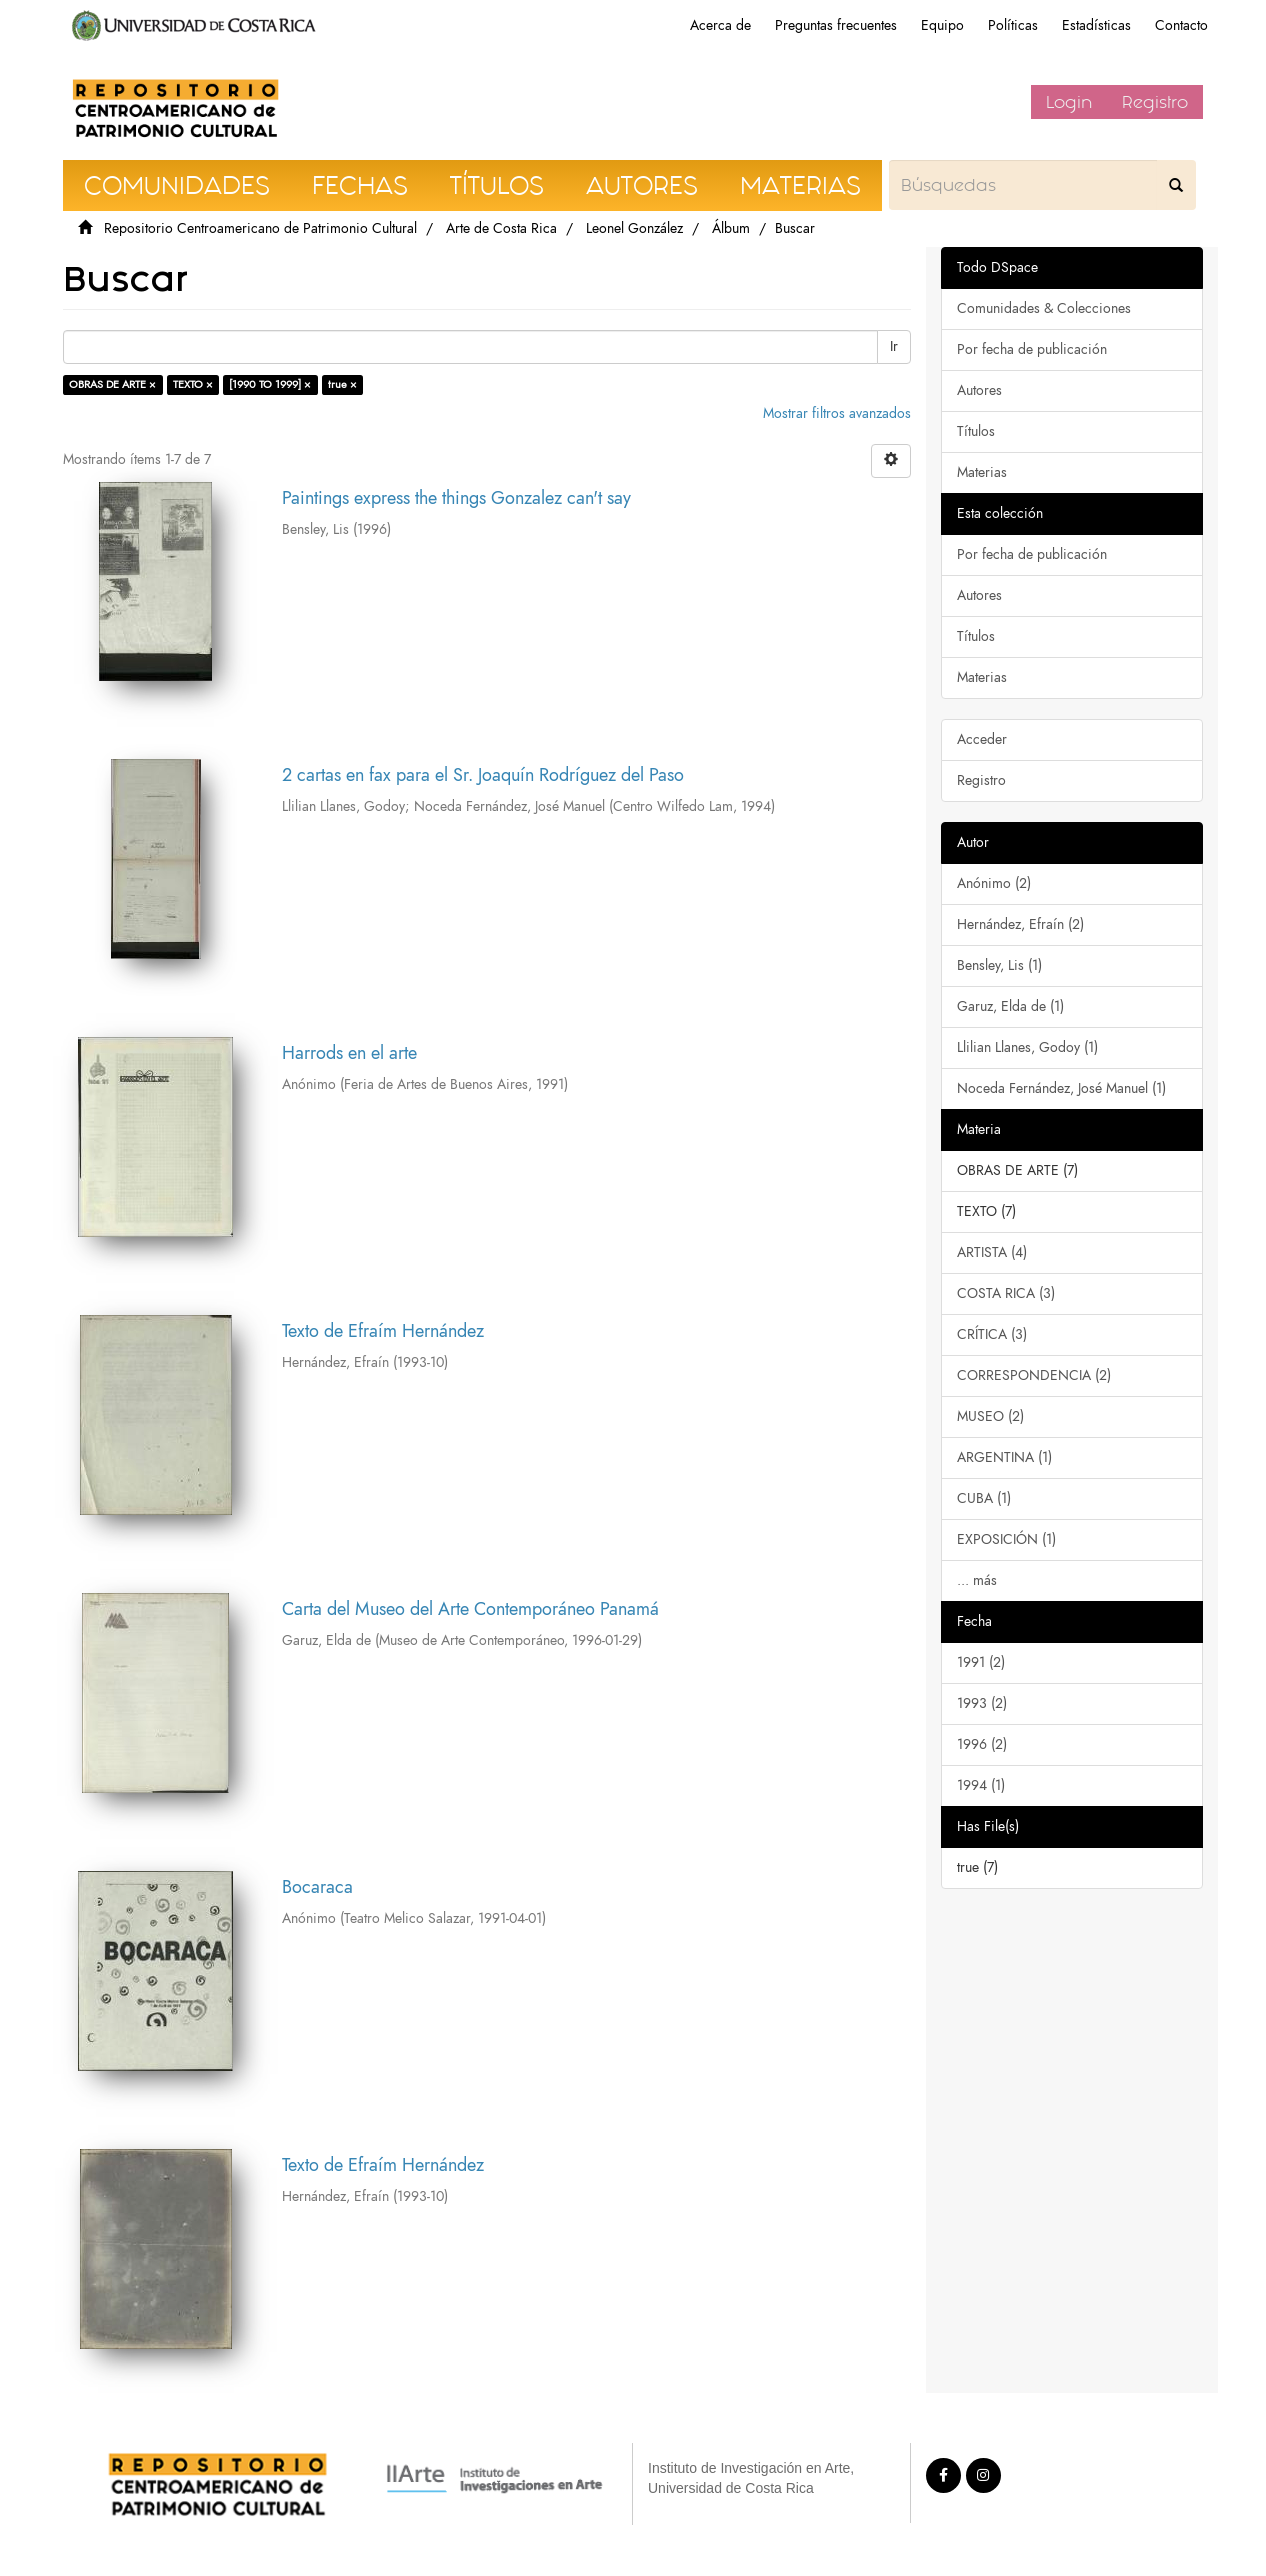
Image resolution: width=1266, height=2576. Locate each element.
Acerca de (720, 25)
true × (342, 384)
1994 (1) (981, 1785)
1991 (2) (981, 1662)
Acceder (982, 739)
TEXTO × (193, 384)
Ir (894, 346)
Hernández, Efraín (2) (1020, 924)
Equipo (942, 25)
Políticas (1013, 25)
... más (977, 1580)
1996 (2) (982, 1744)
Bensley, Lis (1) (999, 965)
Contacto (1181, 25)
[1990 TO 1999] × (270, 384)
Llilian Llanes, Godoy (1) (1027, 1047)
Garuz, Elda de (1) (1010, 1006)
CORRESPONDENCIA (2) (1034, 1375)
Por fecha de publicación (1032, 349)
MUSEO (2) (990, 1416)
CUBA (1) (984, 1498)
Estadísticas (1096, 25)
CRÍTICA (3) (992, 1334)
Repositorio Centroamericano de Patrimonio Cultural (260, 228)
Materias (982, 472)
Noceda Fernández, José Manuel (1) (1061, 1088)
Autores (979, 390)
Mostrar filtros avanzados (837, 413)
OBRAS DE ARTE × (112, 384)
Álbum (731, 228)
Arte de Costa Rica (501, 228)
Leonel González (634, 228)
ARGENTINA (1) (1004, 1457)
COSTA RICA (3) (1006, 1293)
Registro (1155, 102)
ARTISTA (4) (992, 1252)
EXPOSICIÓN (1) (1006, 1539)
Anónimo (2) (994, 883)
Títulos (976, 431)
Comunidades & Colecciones (1044, 308)
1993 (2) (982, 1703)
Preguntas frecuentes (836, 25)
